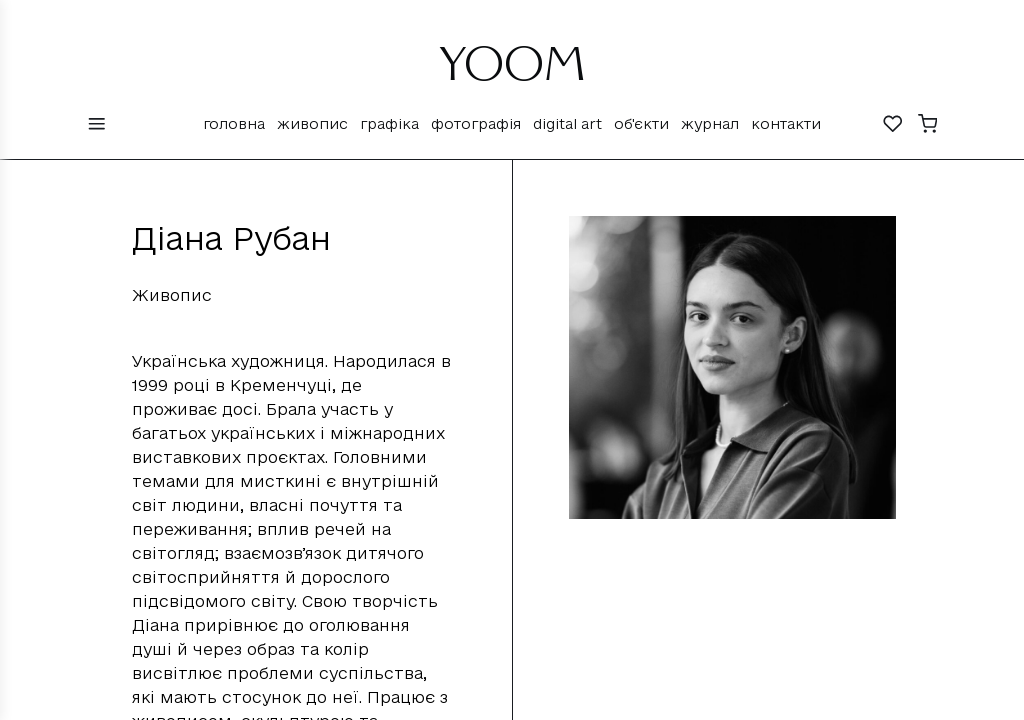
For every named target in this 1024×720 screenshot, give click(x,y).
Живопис (312, 123)
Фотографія (476, 123)
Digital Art (567, 123)
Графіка (389, 123)
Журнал (710, 123)
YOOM (512, 72)
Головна (234, 123)
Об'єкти (641, 123)
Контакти (786, 123)
